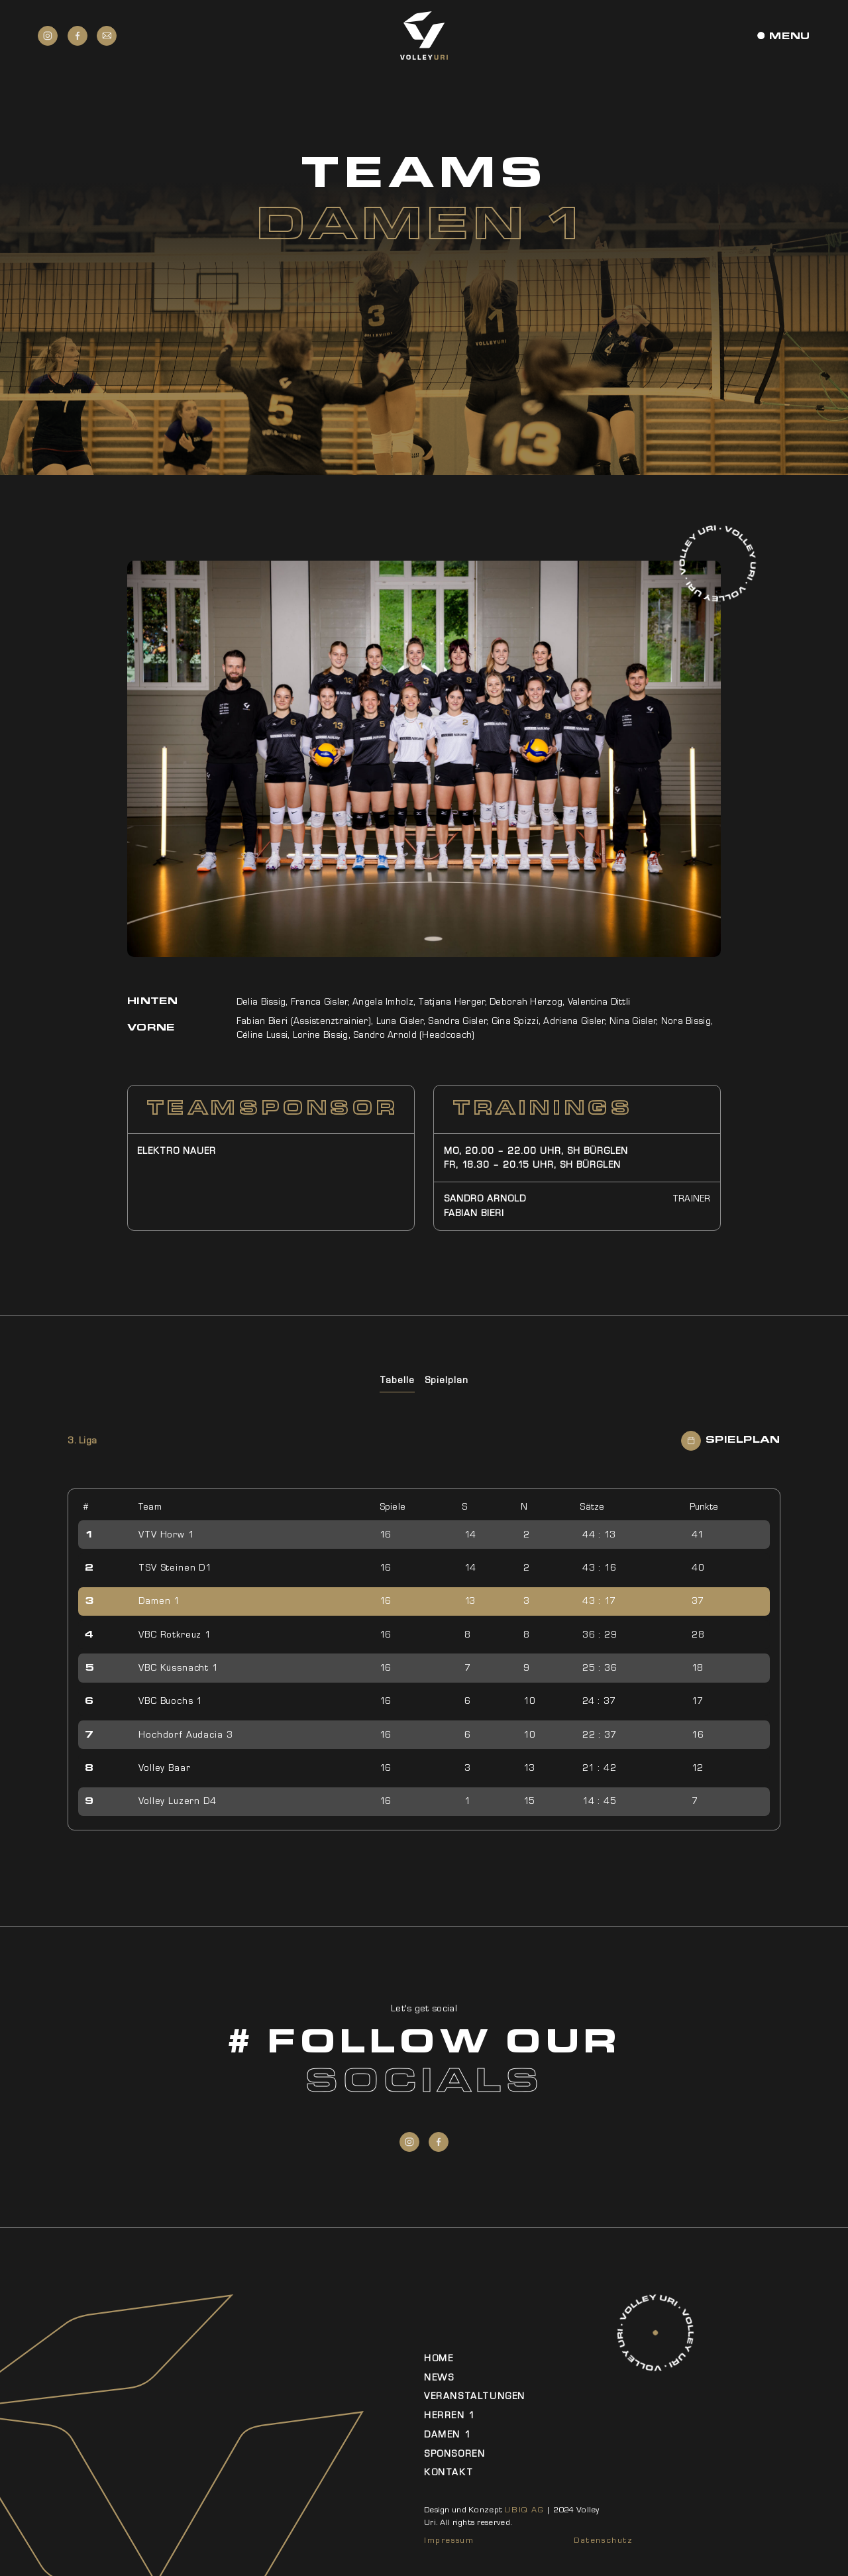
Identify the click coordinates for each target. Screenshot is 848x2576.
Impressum (449, 2540)
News (439, 2377)
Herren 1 (450, 2415)
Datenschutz (603, 2540)
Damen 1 (447, 2434)
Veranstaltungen (474, 2396)
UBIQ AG (523, 2509)
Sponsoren (454, 2454)
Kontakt (448, 2472)
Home (438, 2358)
